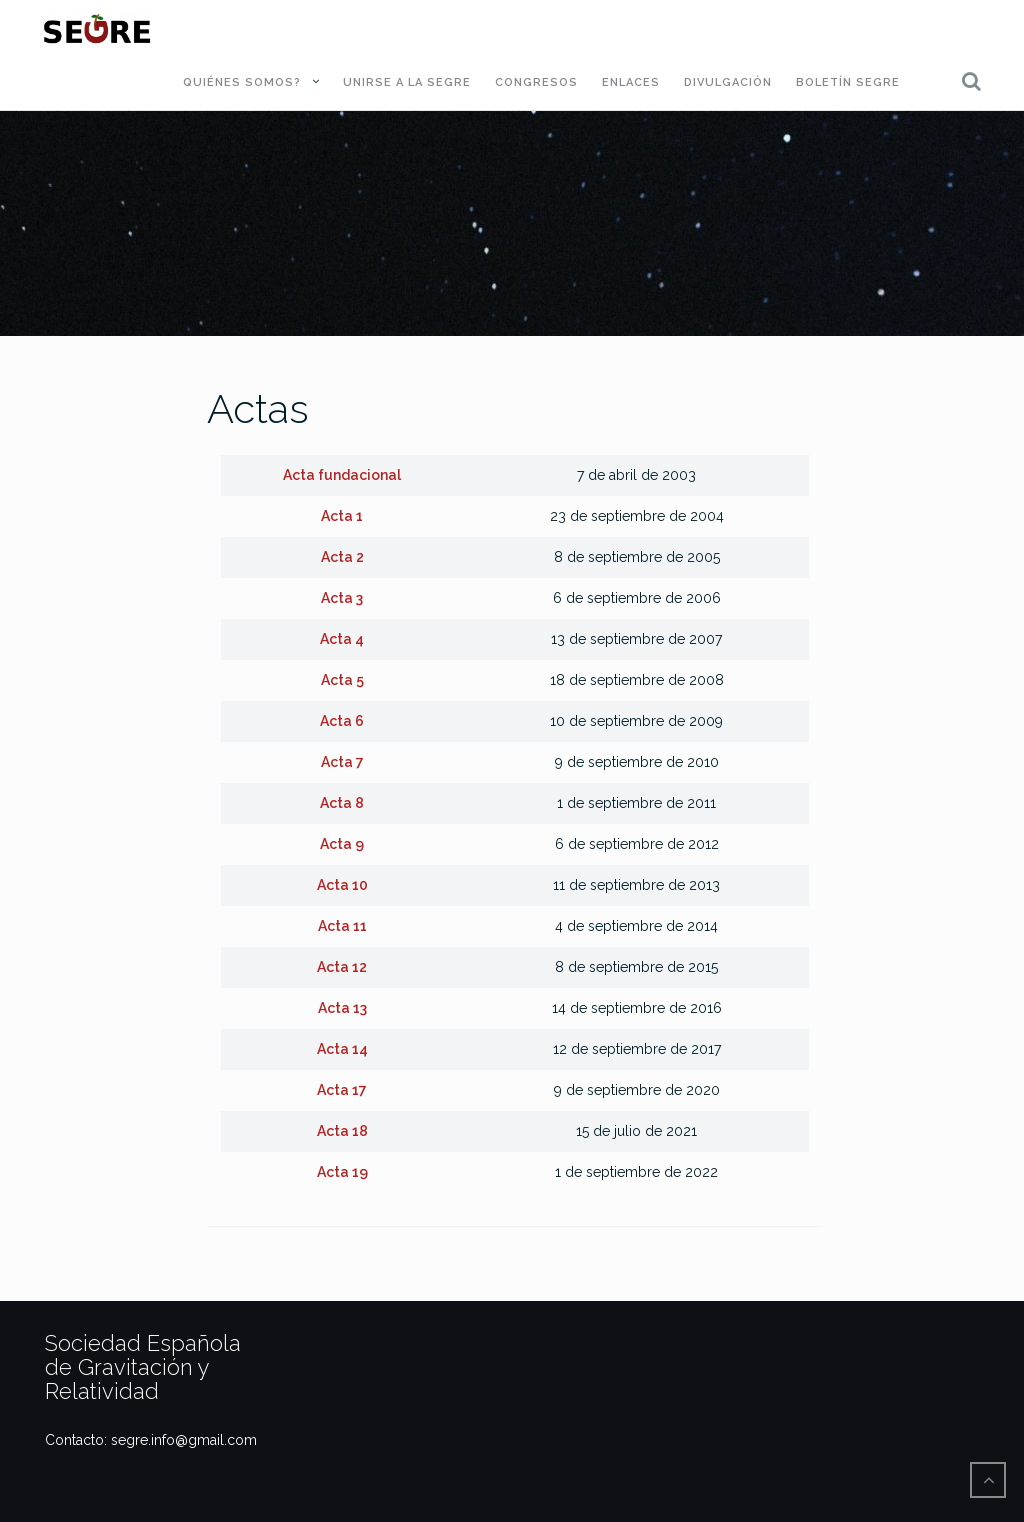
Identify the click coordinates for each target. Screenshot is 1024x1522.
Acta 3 (342, 598)
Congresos (536, 82)
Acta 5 (342, 680)
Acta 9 (342, 844)
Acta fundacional (342, 475)
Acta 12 (342, 967)
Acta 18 (342, 1131)
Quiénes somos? (242, 82)
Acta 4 (342, 639)
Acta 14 (342, 1049)
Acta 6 (342, 721)
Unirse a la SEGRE (407, 82)
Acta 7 (342, 762)
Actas (258, 408)
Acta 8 (342, 803)
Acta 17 (342, 1090)
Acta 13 (342, 1008)
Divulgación (728, 82)
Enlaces (631, 82)
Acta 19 (342, 1172)
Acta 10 (342, 885)
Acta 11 (342, 926)
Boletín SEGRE (848, 82)
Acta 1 (342, 516)
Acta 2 (342, 557)
